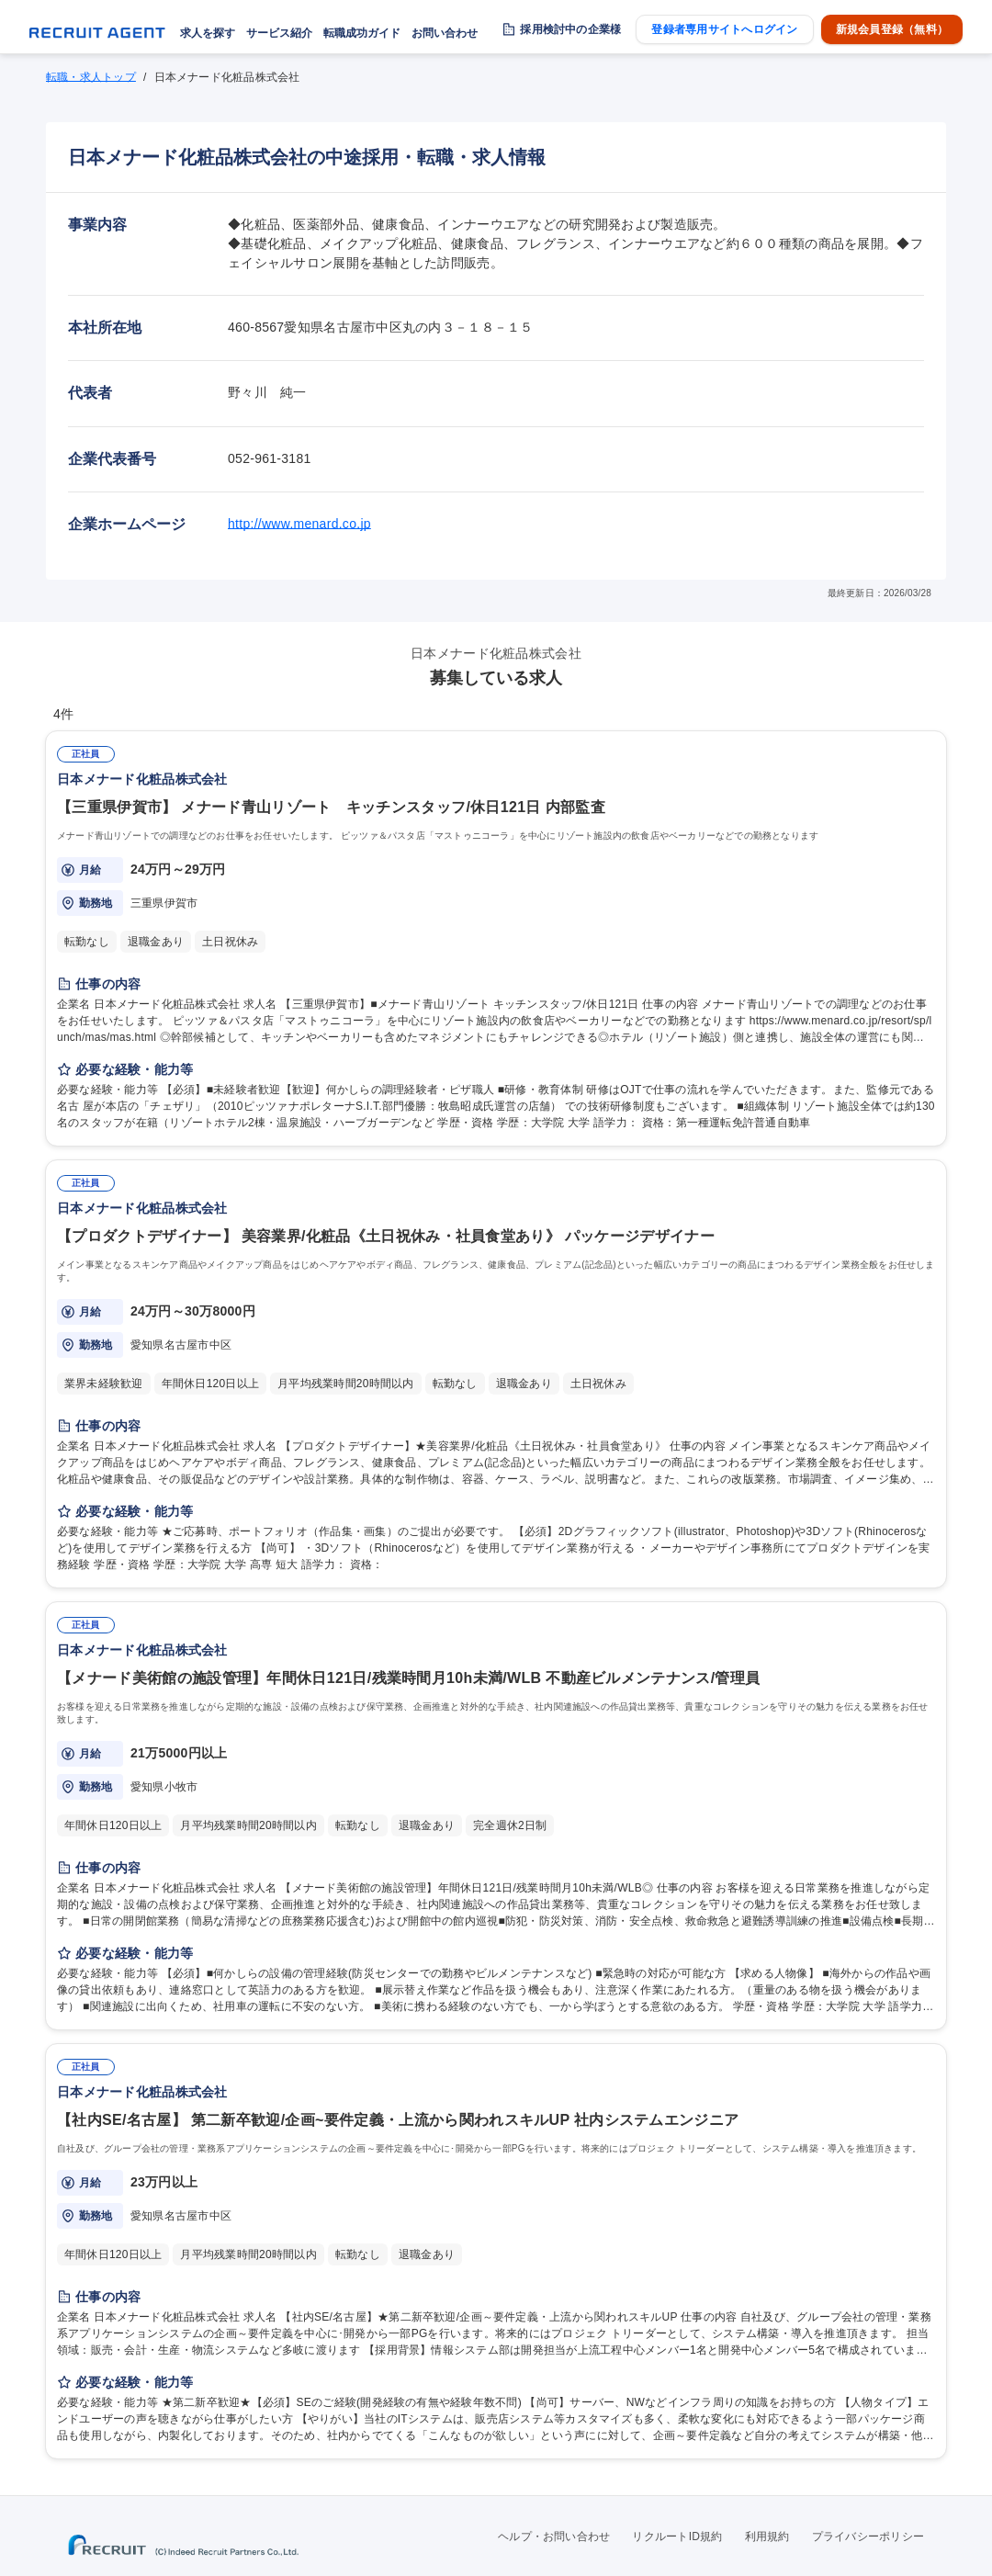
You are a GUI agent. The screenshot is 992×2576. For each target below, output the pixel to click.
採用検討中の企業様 (570, 29)
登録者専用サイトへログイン (724, 29)
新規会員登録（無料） (892, 29)
